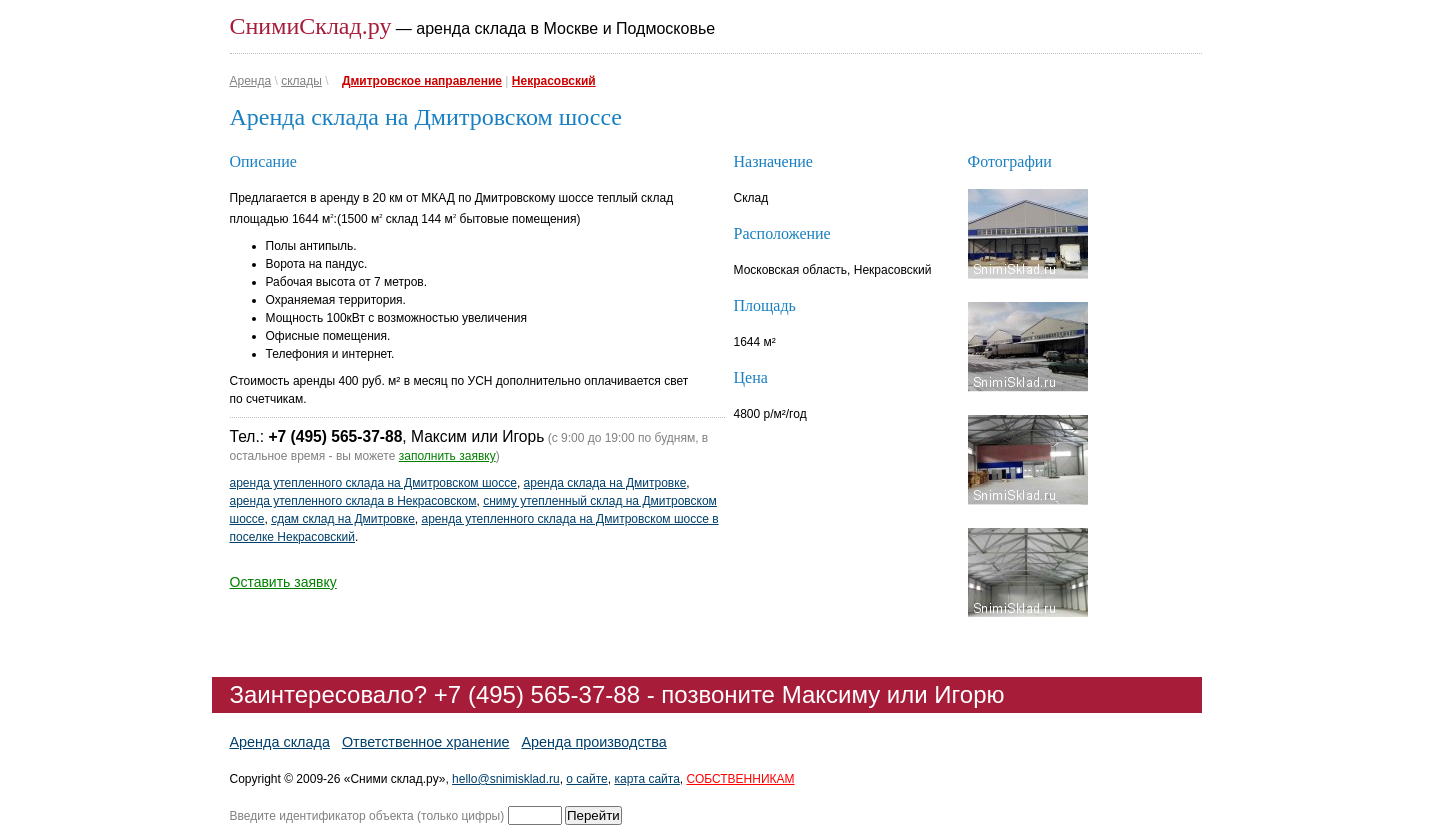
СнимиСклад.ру (311, 26)
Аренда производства (593, 742)
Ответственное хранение (426, 742)
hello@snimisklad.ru (506, 779)
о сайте (586, 779)
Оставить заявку (283, 582)
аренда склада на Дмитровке (605, 483)
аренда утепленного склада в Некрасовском (353, 501)
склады (301, 81)
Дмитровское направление (422, 81)
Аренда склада (280, 742)
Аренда (251, 81)
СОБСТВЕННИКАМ (741, 779)
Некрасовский (554, 81)
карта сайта (646, 779)
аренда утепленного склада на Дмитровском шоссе (373, 483)
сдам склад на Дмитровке (343, 519)
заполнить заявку (447, 456)
